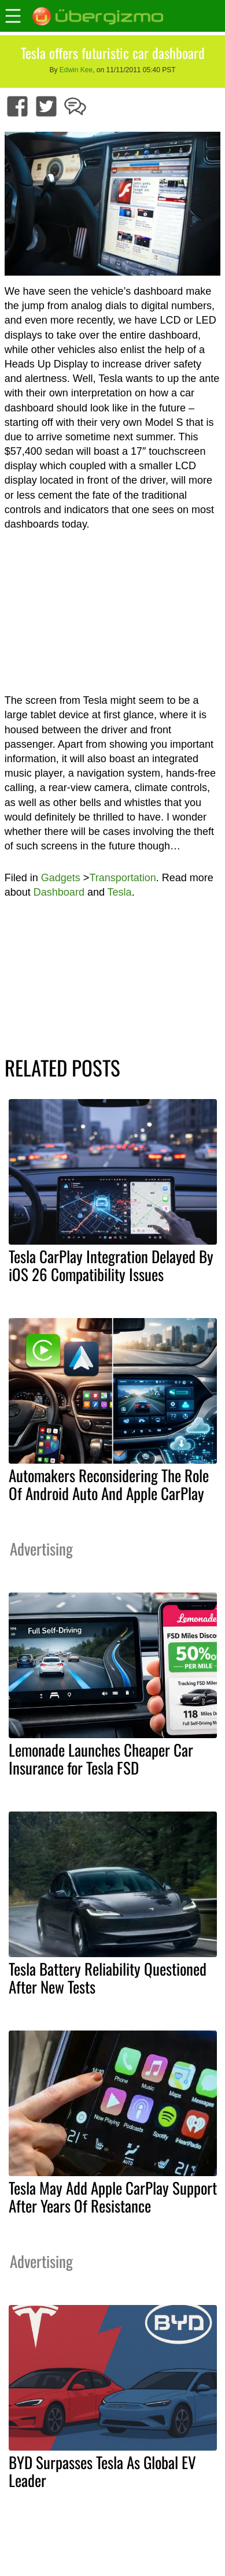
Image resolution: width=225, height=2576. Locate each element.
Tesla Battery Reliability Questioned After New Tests (107, 1977)
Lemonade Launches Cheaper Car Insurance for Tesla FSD (101, 1758)
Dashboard (59, 892)
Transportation (122, 878)
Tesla (120, 892)
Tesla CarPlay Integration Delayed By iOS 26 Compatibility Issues (111, 1265)
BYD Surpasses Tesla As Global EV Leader (102, 2471)
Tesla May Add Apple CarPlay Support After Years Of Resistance (113, 2196)
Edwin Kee (76, 70)
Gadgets (60, 878)
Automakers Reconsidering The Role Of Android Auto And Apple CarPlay (109, 1484)
